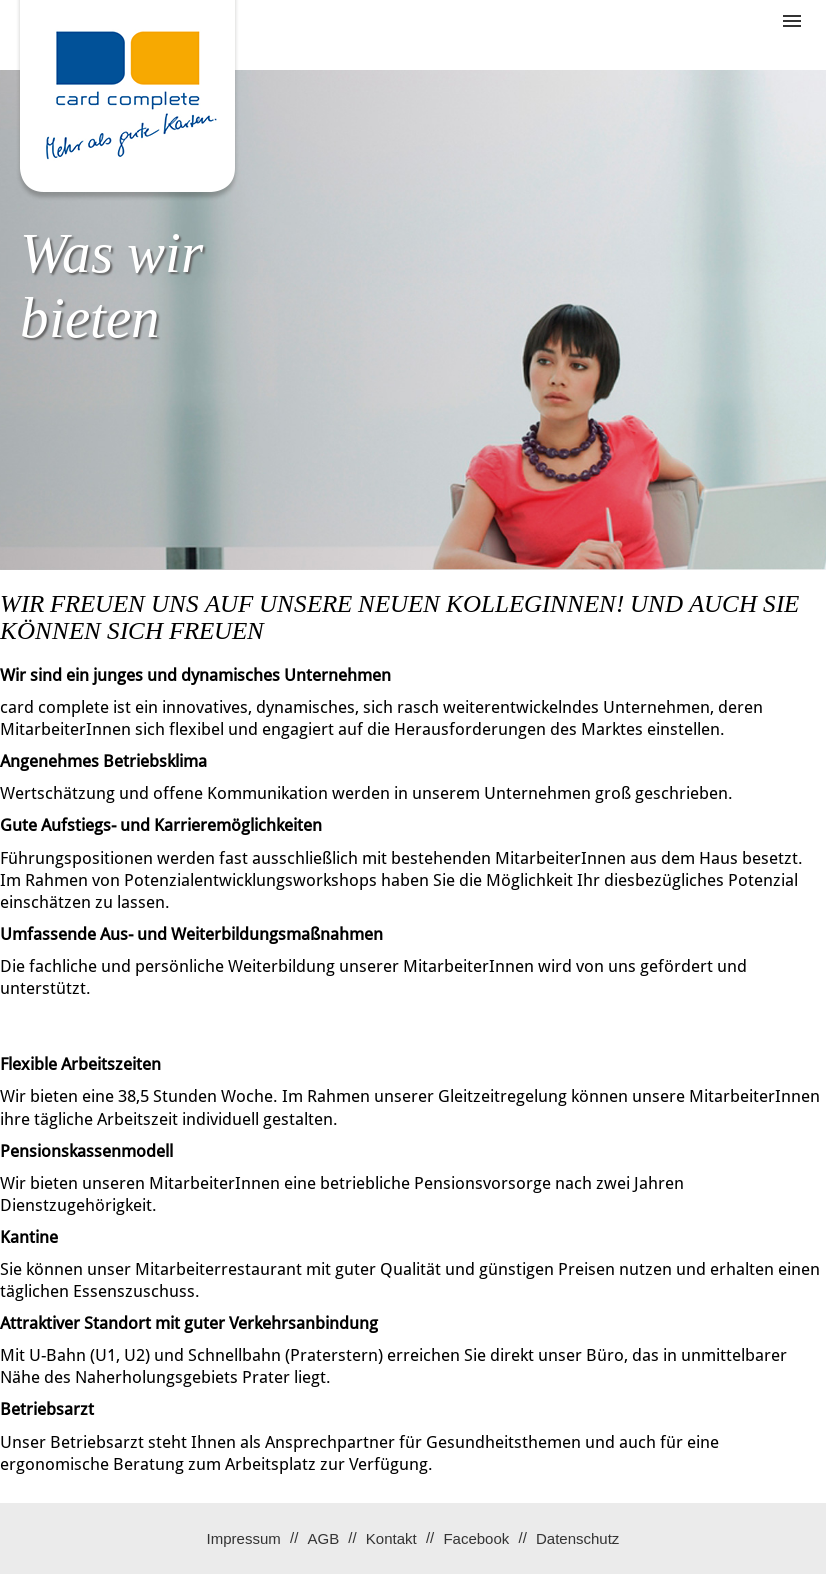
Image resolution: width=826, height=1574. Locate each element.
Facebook (476, 1538)
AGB (323, 1538)
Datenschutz (577, 1538)
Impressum (244, 1538)
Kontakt (391, 1538)
